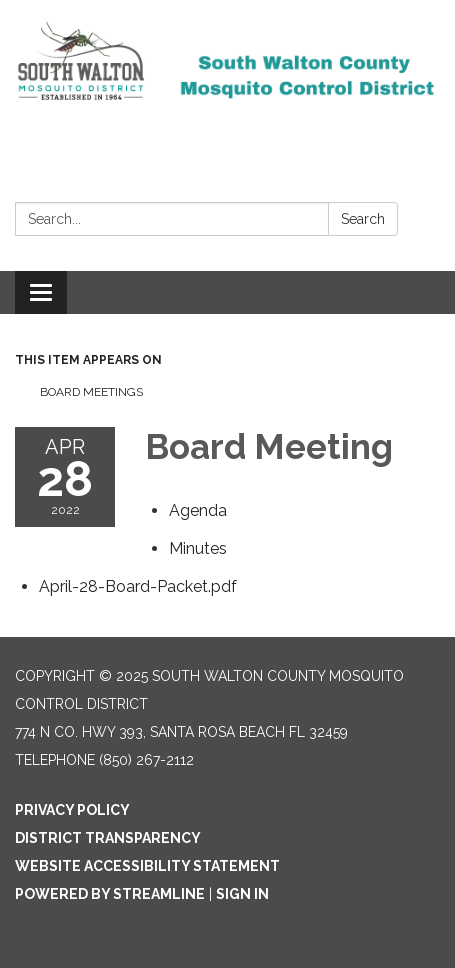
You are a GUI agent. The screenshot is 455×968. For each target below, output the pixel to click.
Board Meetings (91, 392)
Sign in (242, 894)
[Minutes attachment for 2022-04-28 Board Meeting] (198, 548)
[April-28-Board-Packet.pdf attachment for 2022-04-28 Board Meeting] (138, 586)
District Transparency (108, 838)
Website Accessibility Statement (147, 866)
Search (363, 219)
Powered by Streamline (110, 894)
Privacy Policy (72, 810)
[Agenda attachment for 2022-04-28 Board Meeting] (198, 510)
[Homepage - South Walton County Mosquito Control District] (227, 76)
